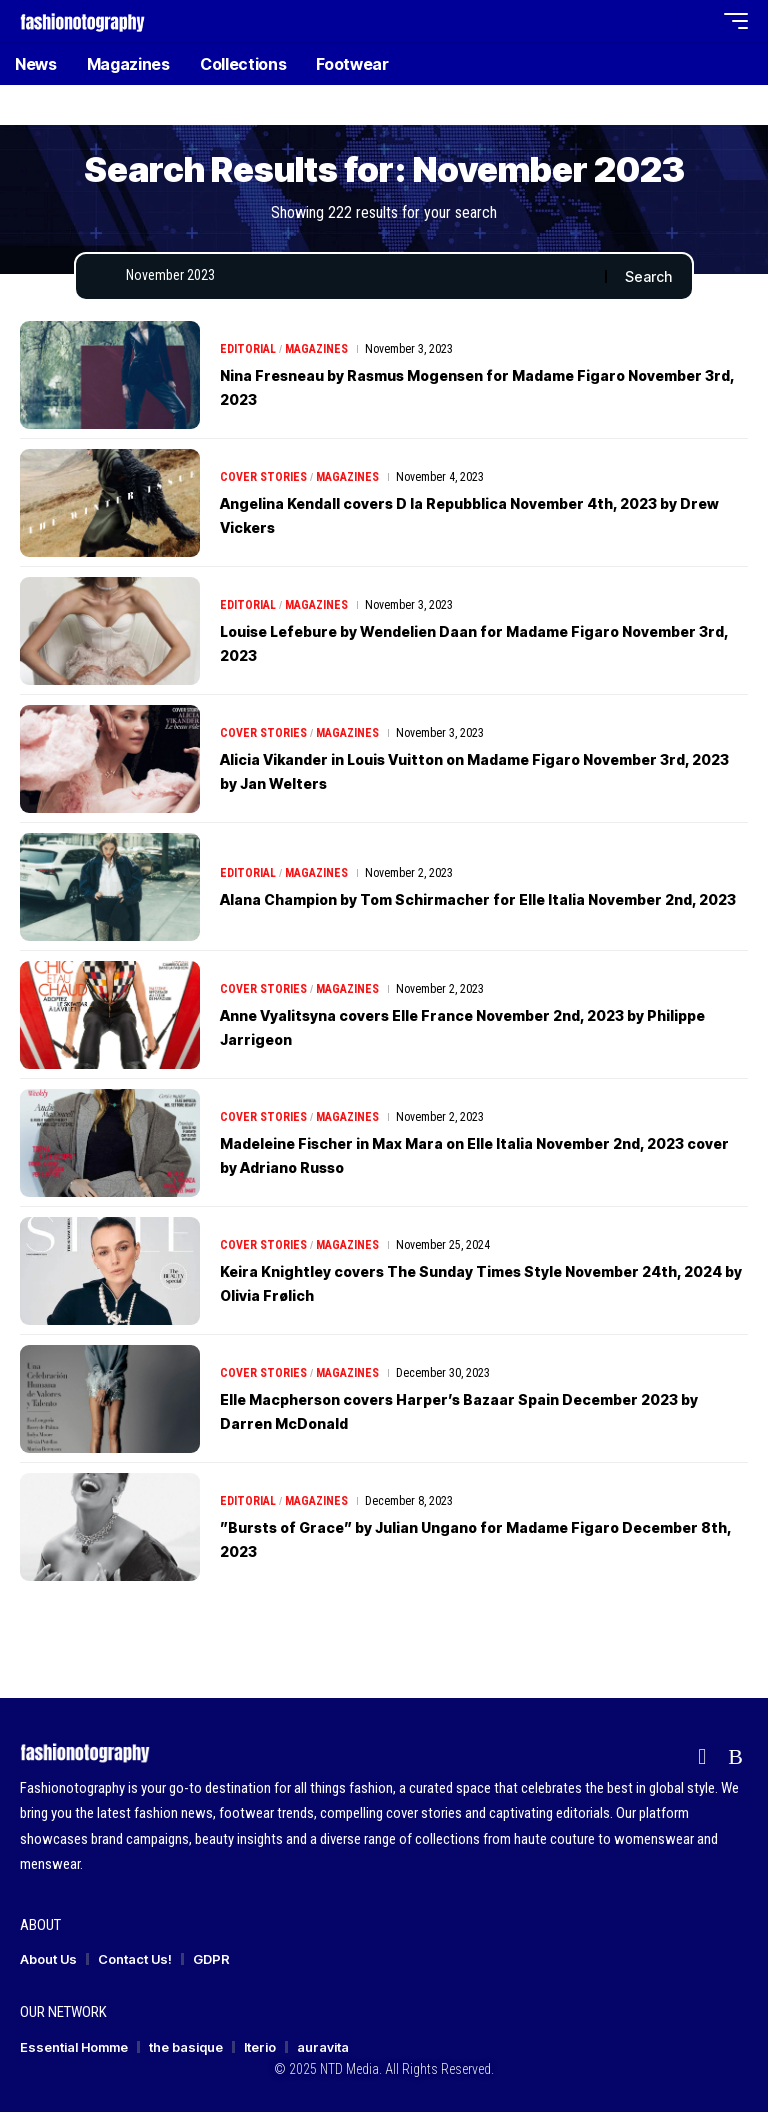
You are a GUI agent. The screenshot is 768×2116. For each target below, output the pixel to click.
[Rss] (735, 1761)
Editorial (248, 353)
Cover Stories (263, 481)
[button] (657, 21)
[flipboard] (702, 1761)
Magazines (316, 353)
